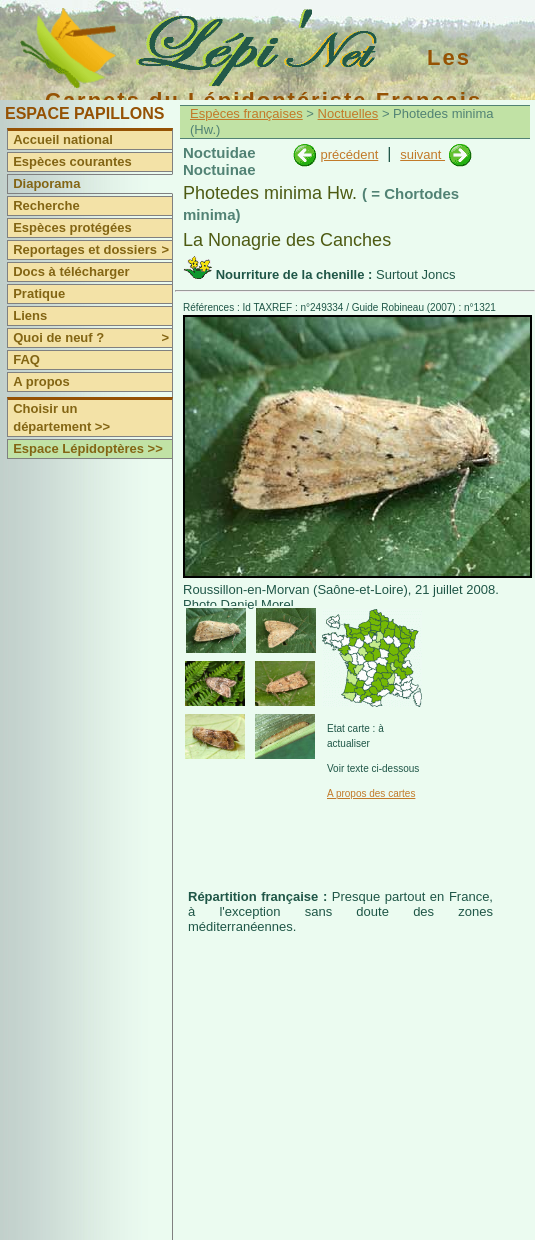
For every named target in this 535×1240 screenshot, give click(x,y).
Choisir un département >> (61, 417)
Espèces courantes (72, 161)
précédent (349, 154)
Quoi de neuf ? (92, 338)
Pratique (39, 293)
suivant (422, 154)
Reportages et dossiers (92, 250)
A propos (41, 381)
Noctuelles (348, 113)
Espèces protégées (72, 227)
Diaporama (46, 183)
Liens (30, 315)
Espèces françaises (246, 113)
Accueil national (63, 139)
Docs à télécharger (71, 271)
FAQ (26, 359)
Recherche (46, 205)
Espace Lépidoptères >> (88, 448)
